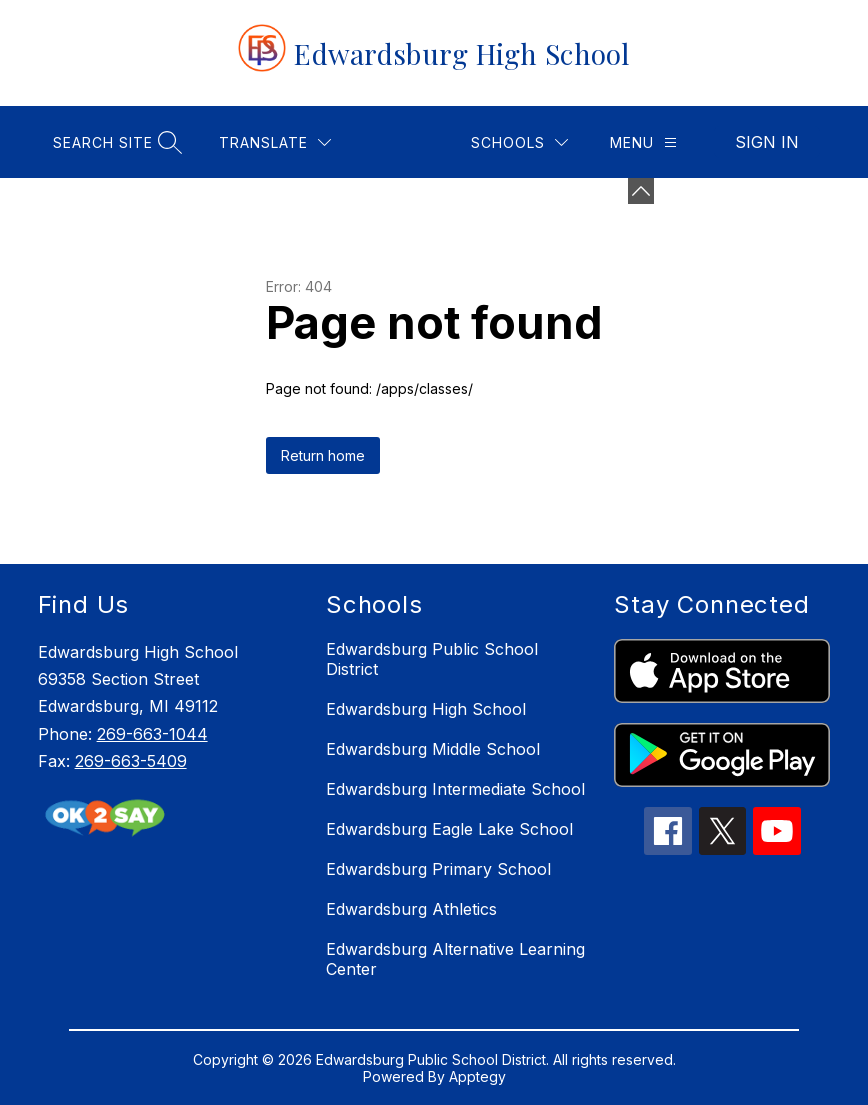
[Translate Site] (275, 142)
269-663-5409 (131, 761)
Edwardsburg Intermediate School (455, 789)
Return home (323, 455)
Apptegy (477, 1076)
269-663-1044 (152, 734)
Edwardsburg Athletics (411, 909)
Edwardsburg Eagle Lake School (449, 829)
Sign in (767, 142)
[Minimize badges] (641, 191)
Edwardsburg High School (426, 709)
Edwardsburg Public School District (432, 659)
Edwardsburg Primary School (438, 869)
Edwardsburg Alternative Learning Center (455, 959)
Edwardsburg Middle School (433, 749)
